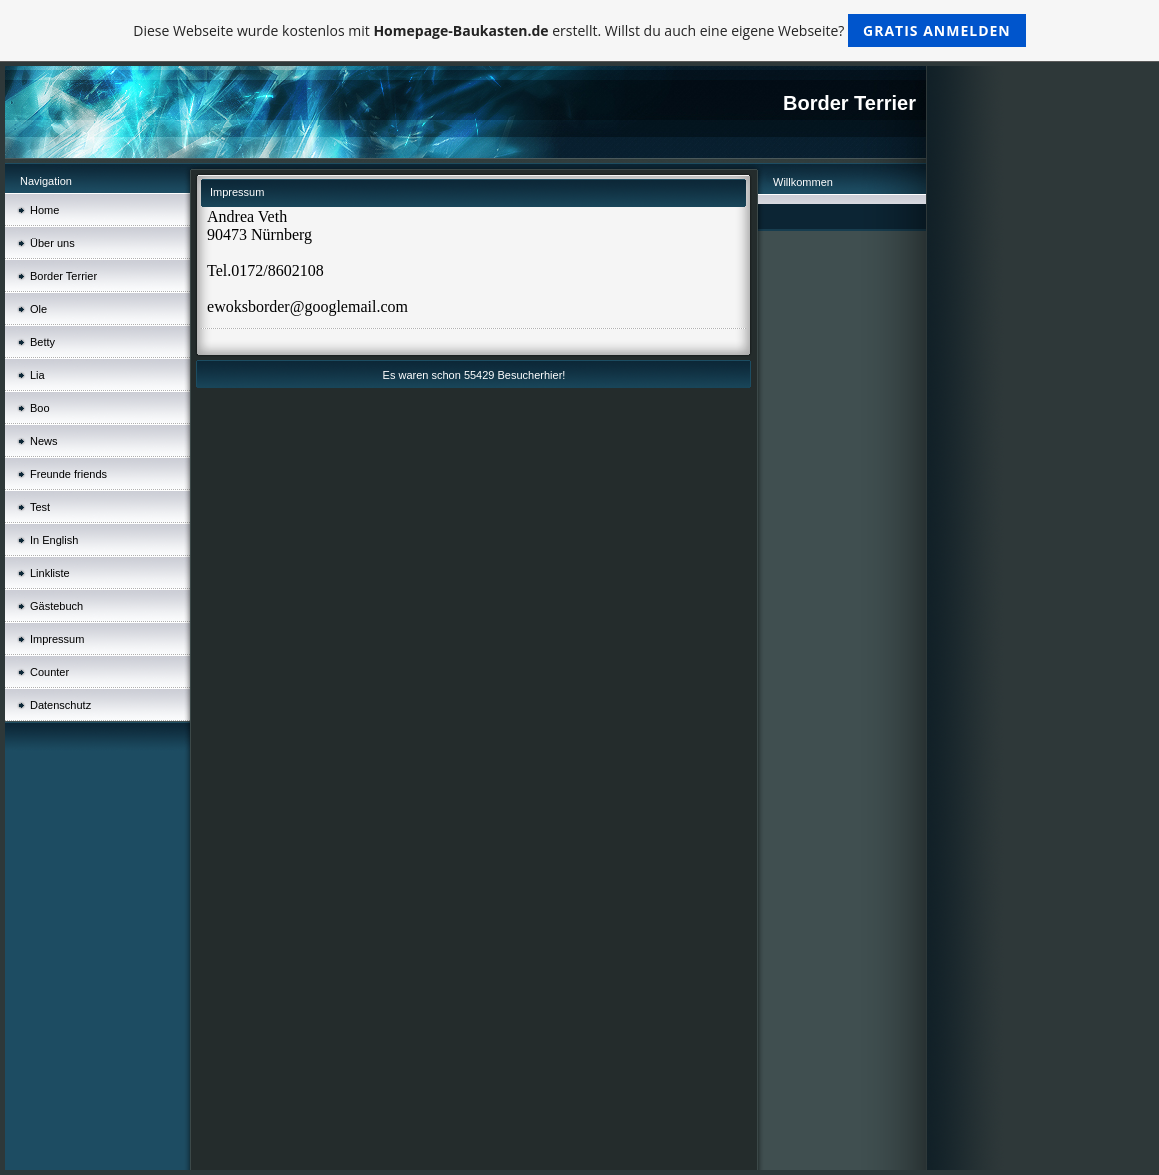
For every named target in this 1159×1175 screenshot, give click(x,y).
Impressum (57, 639)
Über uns (52, 243)
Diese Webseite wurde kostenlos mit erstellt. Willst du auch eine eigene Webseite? (579, 30)
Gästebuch (56, 606)
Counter (49, 672)
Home (44, 210)
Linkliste (50, 573)
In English (54, 540)
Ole (38, 309)
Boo (40, 408)
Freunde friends (68, 474)
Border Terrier (63, 276)
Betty (42, 342)
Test (40, 507)
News (44, 441)
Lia (37, 375)
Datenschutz (60, 705)
